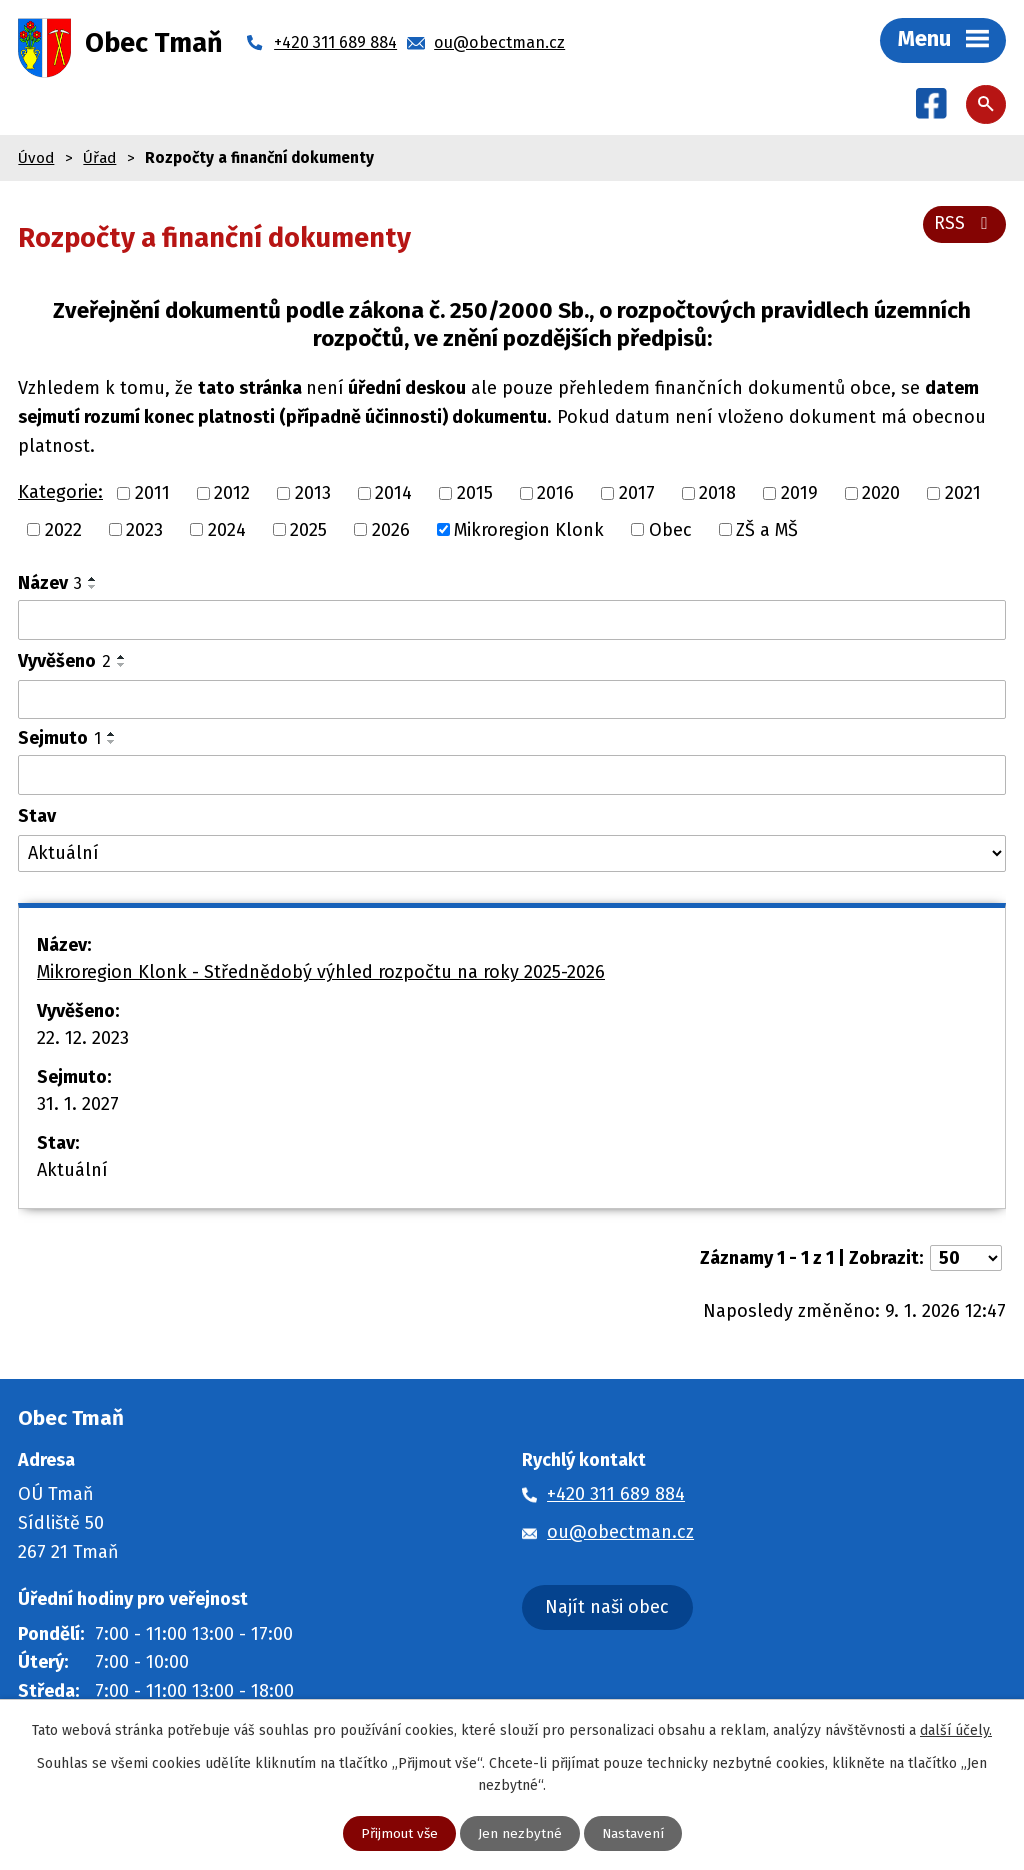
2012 (232, 494)
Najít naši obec (607, 1608)
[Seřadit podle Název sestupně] (93, 589)
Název (50, 585)
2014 (393, 494)
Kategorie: (60, 494)
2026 (391, 531)
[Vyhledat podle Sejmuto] (512, 777)
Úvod (36, 159)
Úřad (99, 159)
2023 (144, 531)
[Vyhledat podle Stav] (512, 855)
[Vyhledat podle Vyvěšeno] (512, 702)
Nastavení (633, 1833)
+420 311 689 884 (616, 1496)
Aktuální (72, 1172)
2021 (963, 494)
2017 (637, 494)
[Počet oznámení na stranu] (966, 1260)
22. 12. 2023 (83, 1040)
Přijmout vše (398, 1833)
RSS (964, 224)
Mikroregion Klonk (529, 531)
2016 (555, 494)
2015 (475, 494)
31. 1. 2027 (78, 1106)
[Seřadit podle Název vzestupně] (93, 581)
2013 (313, 494)
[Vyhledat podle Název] (512, 622)
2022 (63, 531)
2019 (799, 494)
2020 (881, 494)
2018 (717, 494)
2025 (308, 531)
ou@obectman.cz (620, 1534)
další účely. (956, 1729)
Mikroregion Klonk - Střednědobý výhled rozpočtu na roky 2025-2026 (321, 974)
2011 (152, 494)
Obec (670, 531)
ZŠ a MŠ (767, 531)
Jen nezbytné (520, 1833)
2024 (227, 531)
